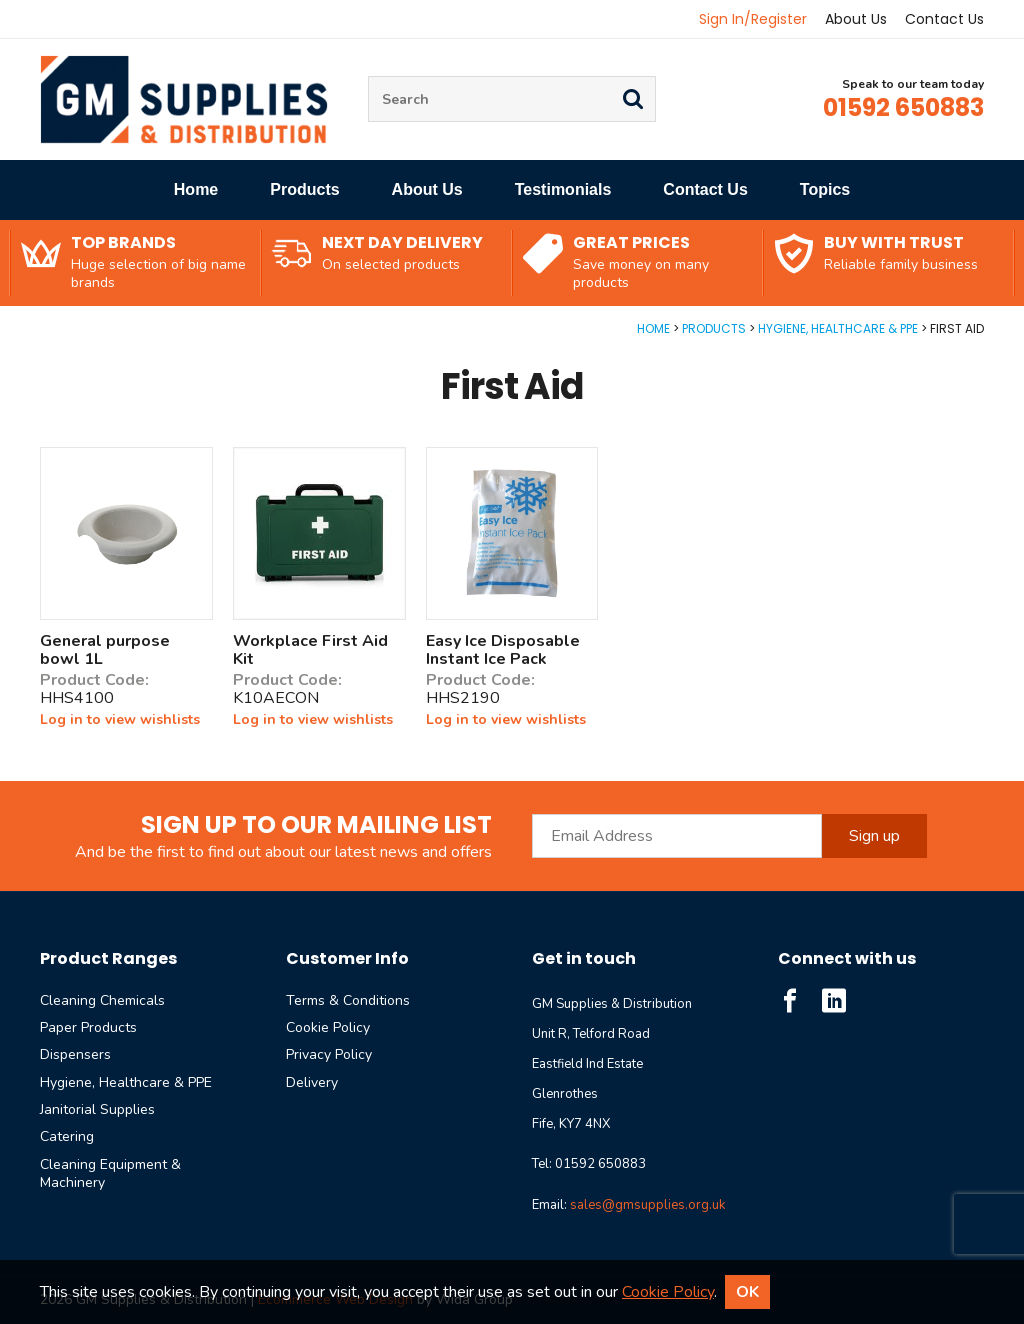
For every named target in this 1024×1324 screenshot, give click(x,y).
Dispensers (75, 1054)
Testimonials (563, 189)
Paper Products (88, 1027)
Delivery (312, 1082)
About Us (856, 19)
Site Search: (368, 76)
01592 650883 (903, 107)
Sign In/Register (753, 19)
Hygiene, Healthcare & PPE (838, 328)
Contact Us (944, 19)
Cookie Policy (328, 1027)
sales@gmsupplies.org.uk (647, 1205)
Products (304, 189)
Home (196, 189)
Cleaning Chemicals (102, 1000)
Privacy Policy (329, 1054)
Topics (825, 189)
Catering (67, 1136)
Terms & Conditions (348, 1000)
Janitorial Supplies (97, 1109)
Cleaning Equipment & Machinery (110, 1173)
